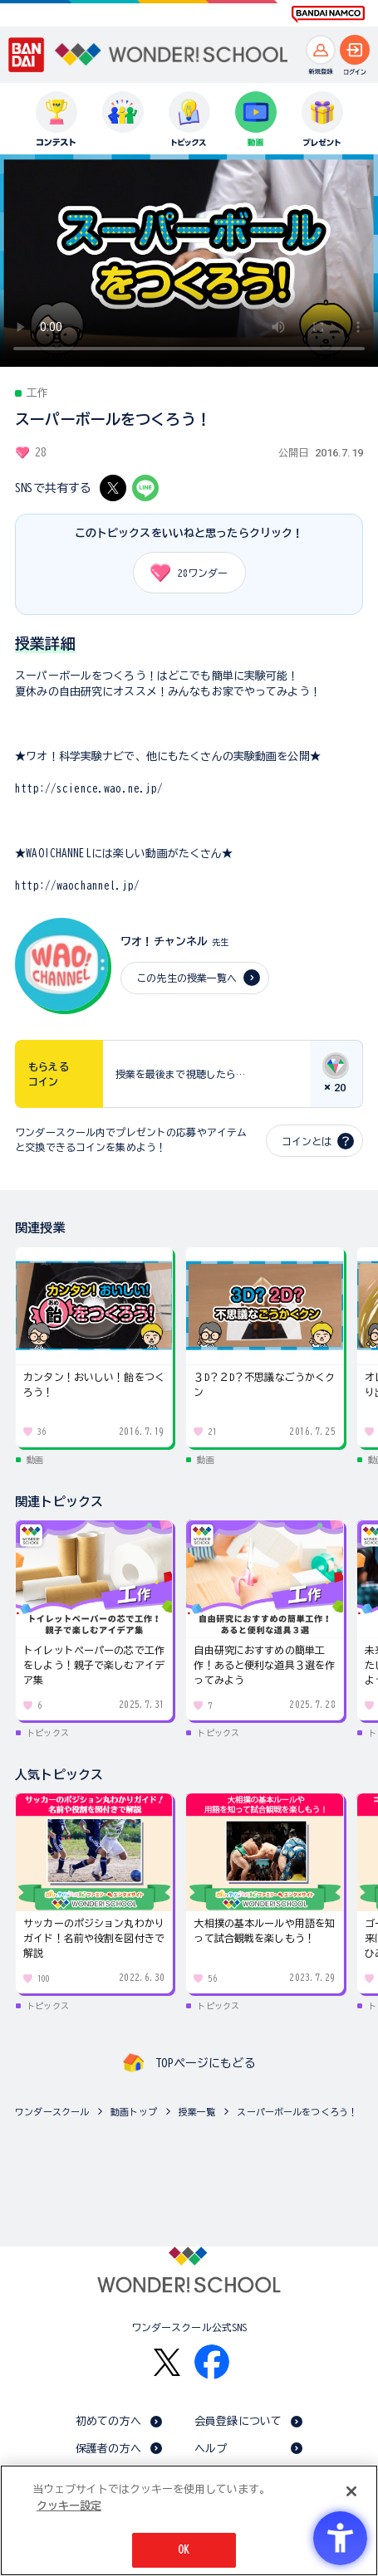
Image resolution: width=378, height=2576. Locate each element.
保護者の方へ (108, 2448)
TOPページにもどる (205, 2063)
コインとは (306, 1141)
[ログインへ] (355, 50)
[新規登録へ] (321, 50)
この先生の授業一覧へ (186, 978)
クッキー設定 (69, 2505)
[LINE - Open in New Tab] (145, 488)
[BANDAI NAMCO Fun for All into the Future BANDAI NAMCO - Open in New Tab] (328, 14)
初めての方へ (108, 2421)
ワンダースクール (52, 2111)
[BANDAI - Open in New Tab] (26, 54)
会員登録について (238, 2421)
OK (183, 2549)
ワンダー (183, 573)
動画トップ (133, 2111)
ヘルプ (210, 2448)
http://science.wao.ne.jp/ (89, 788)
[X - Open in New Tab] (113, 488)
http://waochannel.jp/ (77, 886)
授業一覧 (197, 2111)
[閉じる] (351, 2491)
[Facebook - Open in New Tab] (211, 2361)
